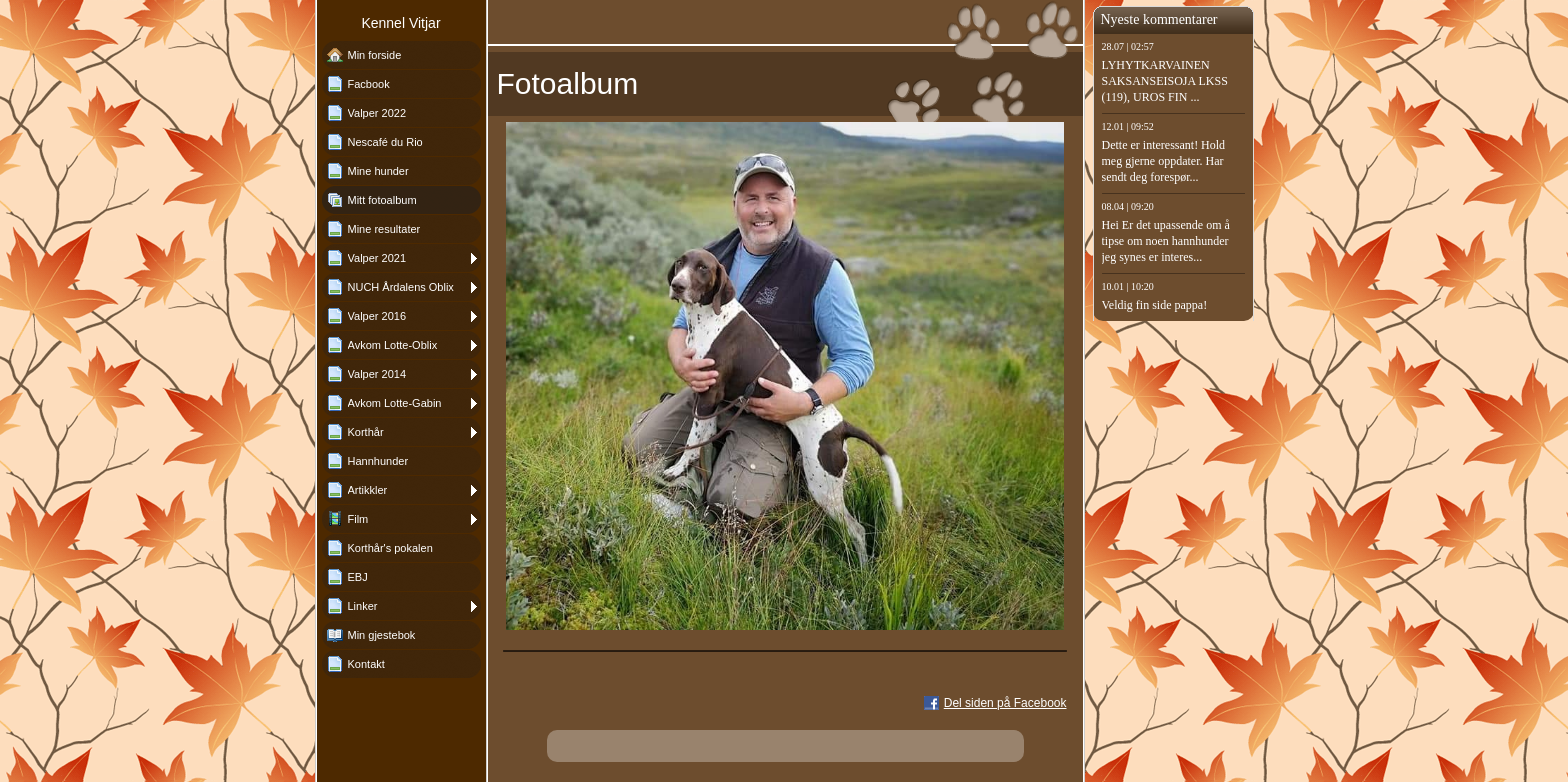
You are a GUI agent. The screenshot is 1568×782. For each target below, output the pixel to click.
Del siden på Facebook (1005, 703)
